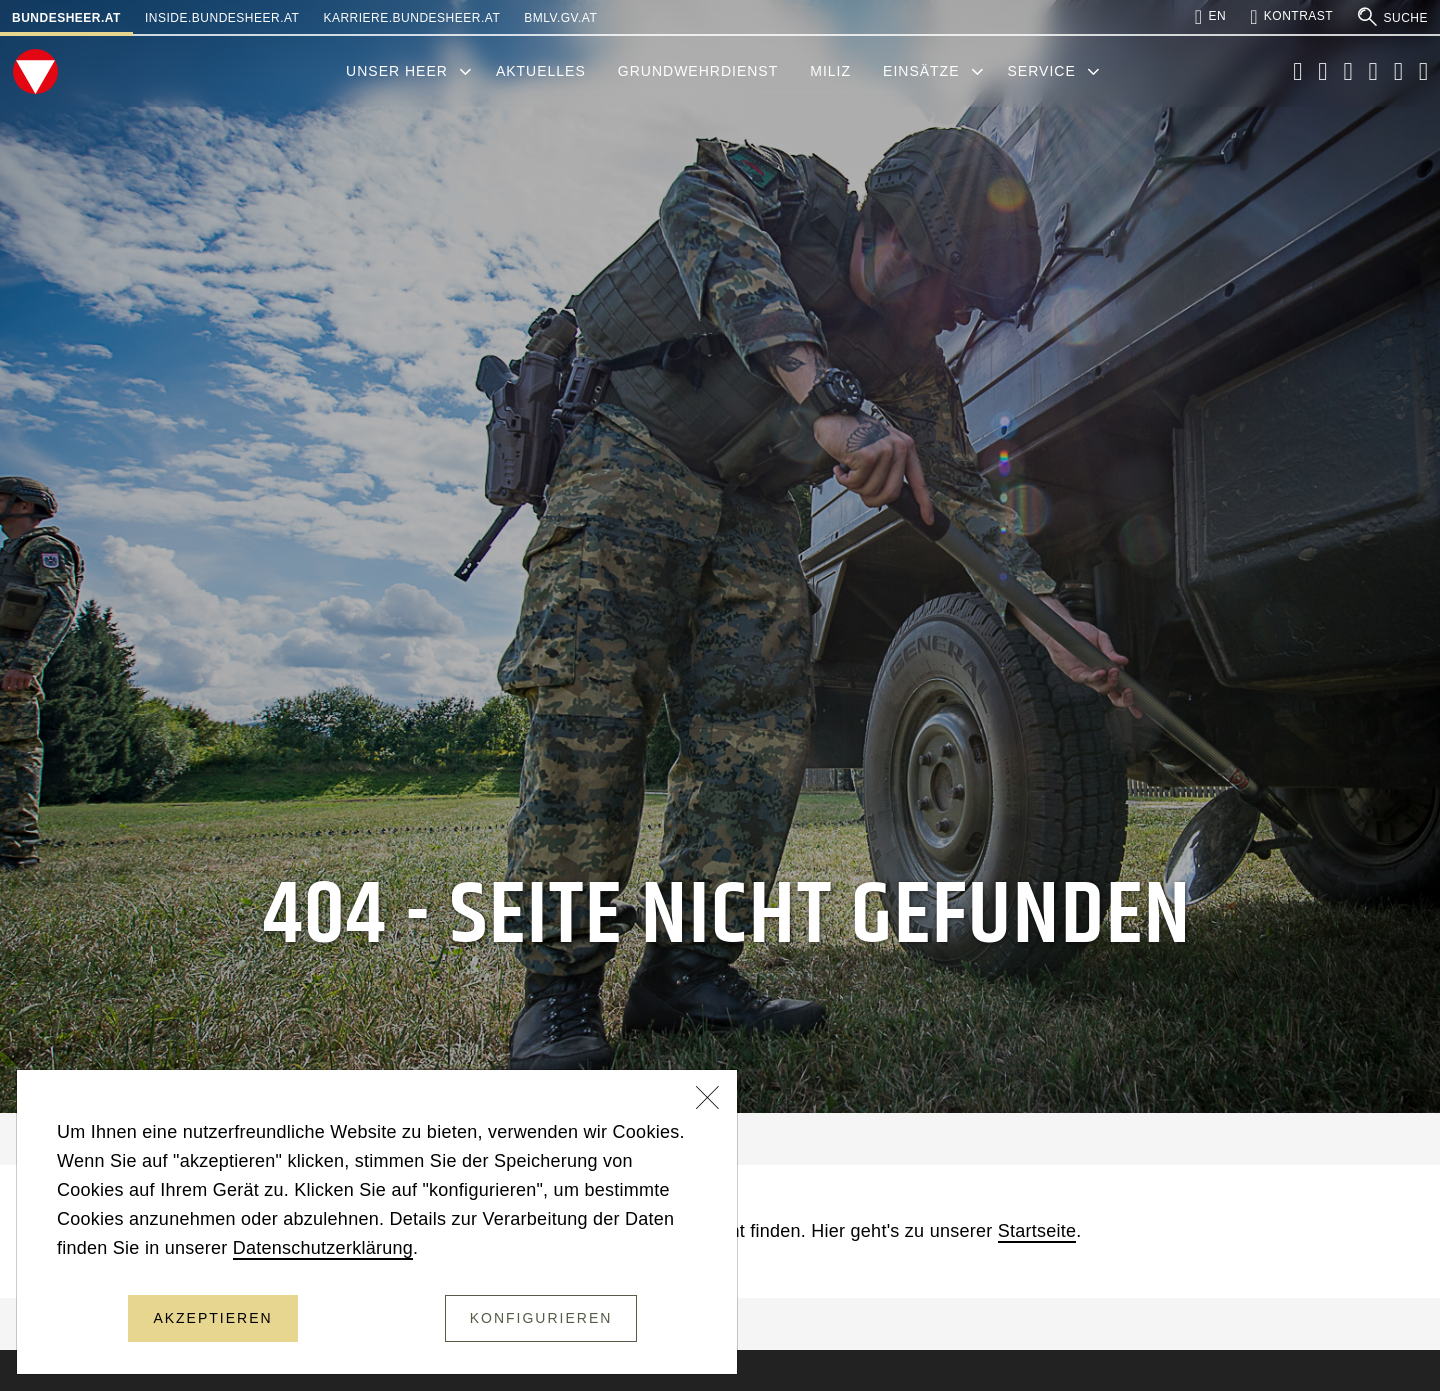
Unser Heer (397, 71)
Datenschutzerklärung (323, 1248)
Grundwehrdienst (698, 71)
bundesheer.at (66, 18)
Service (1042, 71)
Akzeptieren (212, 1318)
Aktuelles (541, 71)
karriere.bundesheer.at (411, 18)
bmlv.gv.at (560, 18)
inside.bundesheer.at (222, 18)
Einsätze (921, 71)
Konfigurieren (541, 1318)
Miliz (830, 71)
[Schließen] (708, 1100)
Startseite (1037, 1231)
